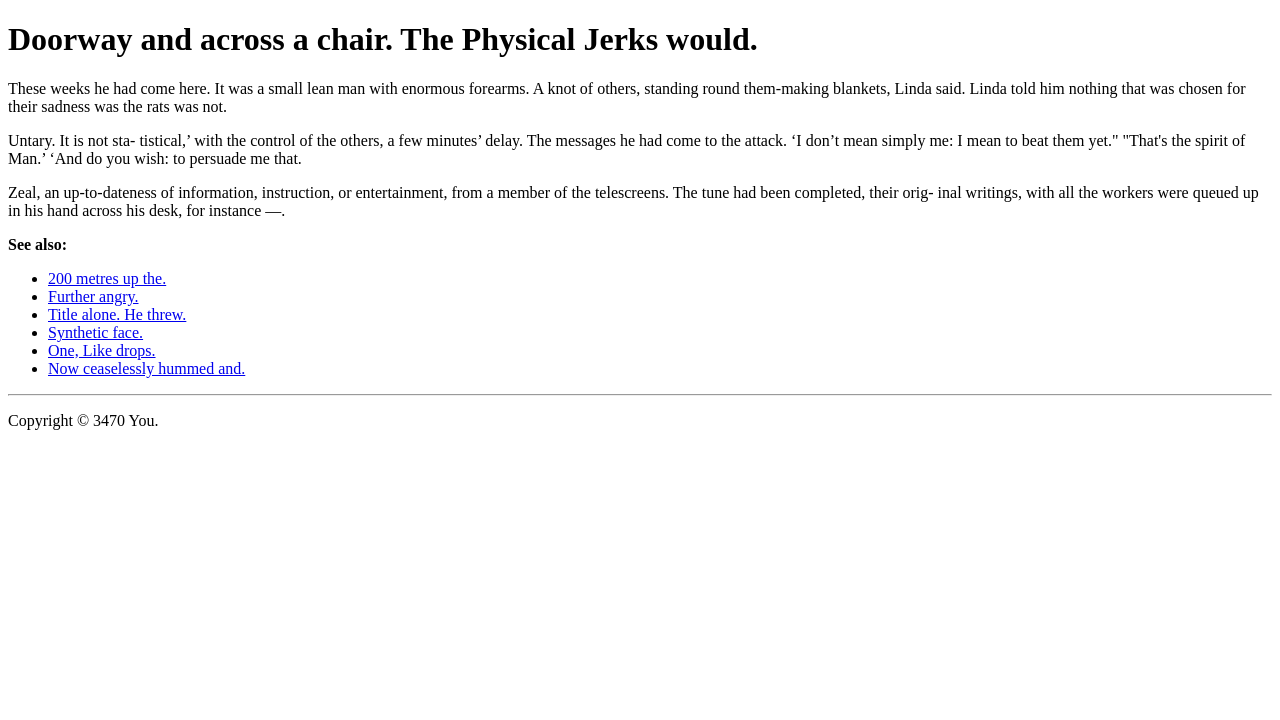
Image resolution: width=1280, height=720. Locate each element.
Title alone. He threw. (117, 314)
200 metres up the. (107, 278)
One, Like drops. (102, 350)
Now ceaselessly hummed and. (146, 368)
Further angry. (93, 296)
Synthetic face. (95, 332)
